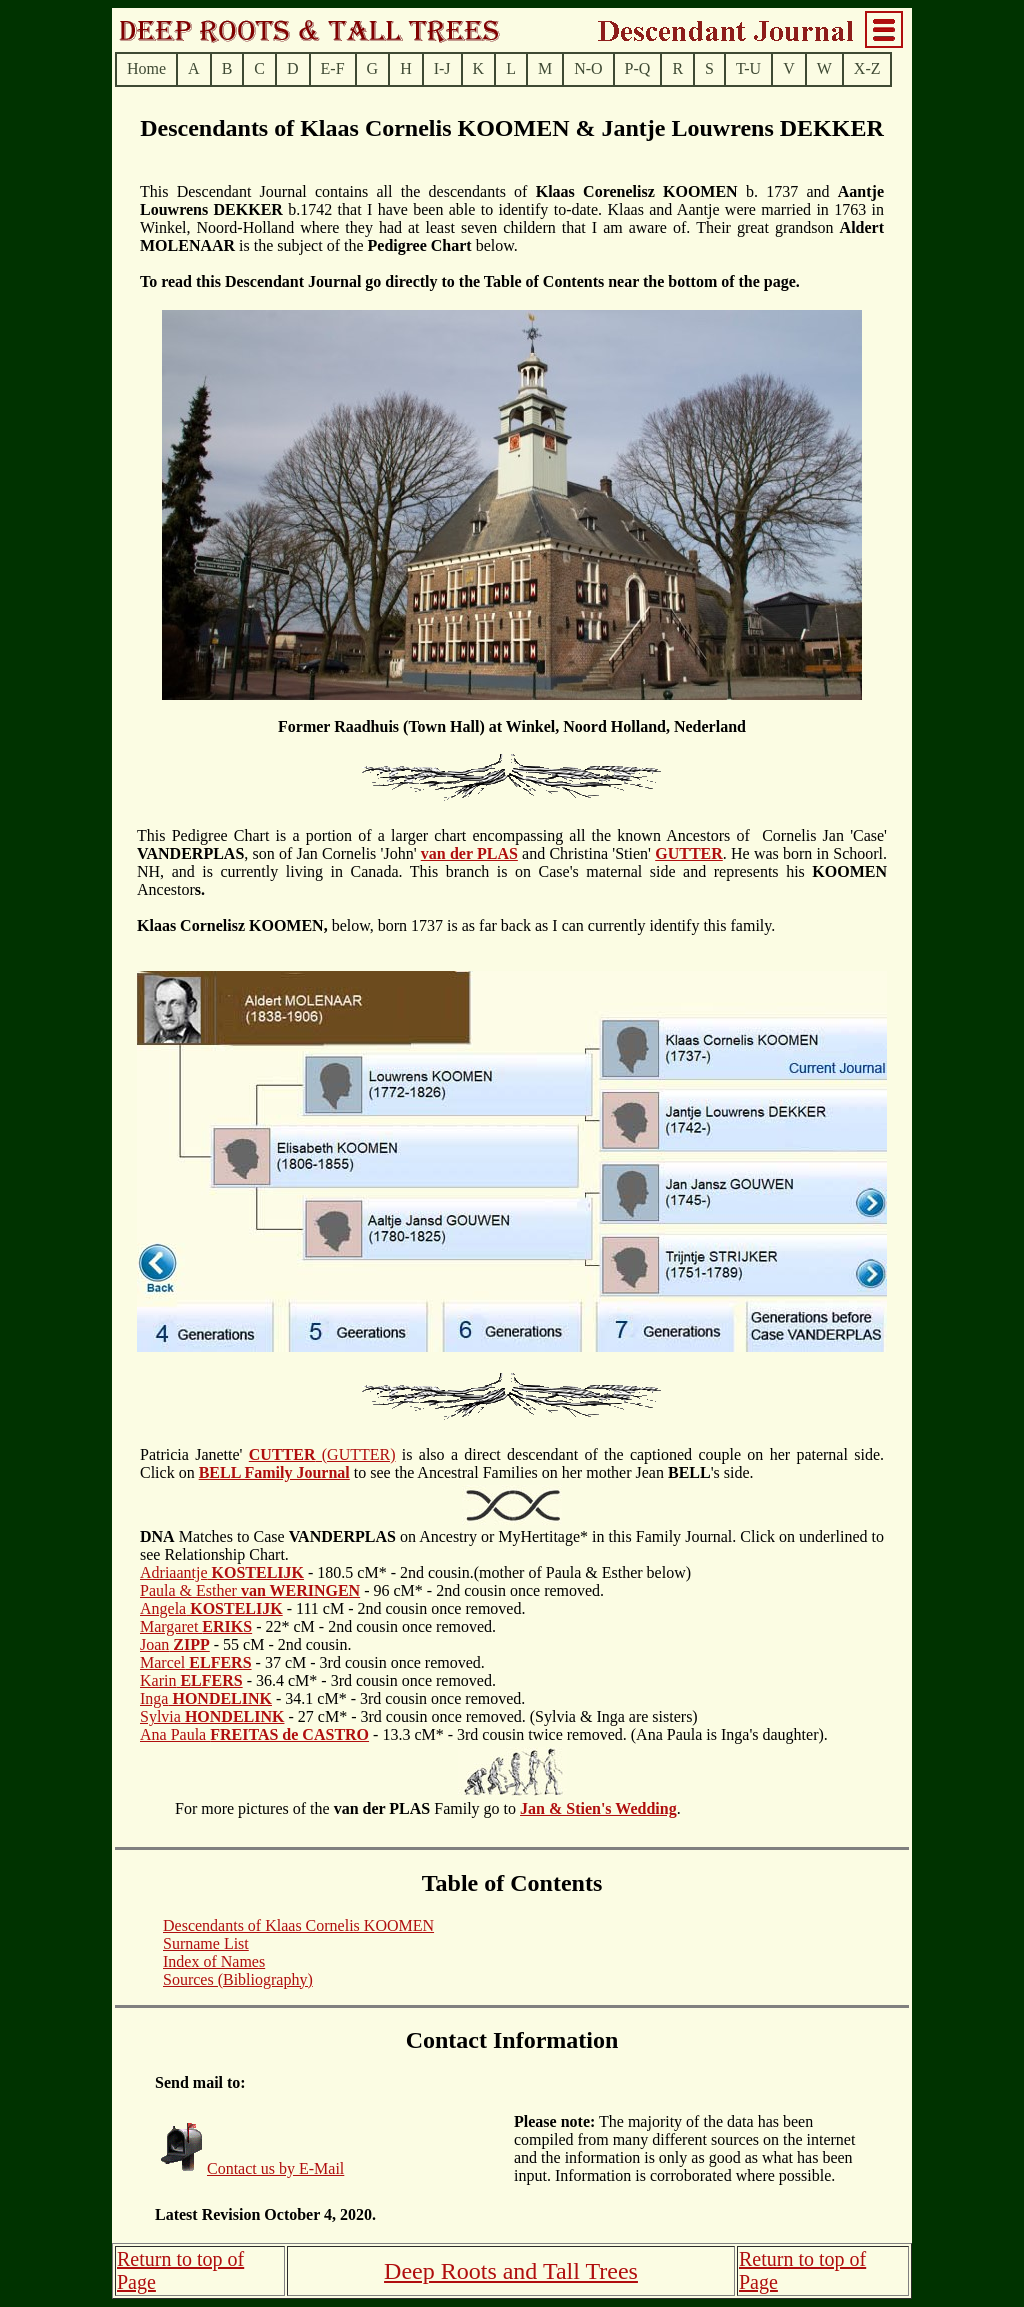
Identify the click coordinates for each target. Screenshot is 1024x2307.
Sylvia (212, 1716)
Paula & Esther (250, 1590)
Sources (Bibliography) (238, 1979)
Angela (211, 1608)
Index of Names (214, 1961)
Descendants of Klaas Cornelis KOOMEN (298, 1925)
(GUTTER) (322, 1454)
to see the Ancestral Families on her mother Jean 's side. (552, 1472)
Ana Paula (254, 1734)
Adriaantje (222, 1572)
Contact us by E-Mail (275, 2168)
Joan (175, 1644)
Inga (206, 1698)
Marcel (196, 1662)
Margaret (196, 1626)
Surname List (206, 1943)
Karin (191, 1680)
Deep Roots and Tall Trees (511, 2271)
